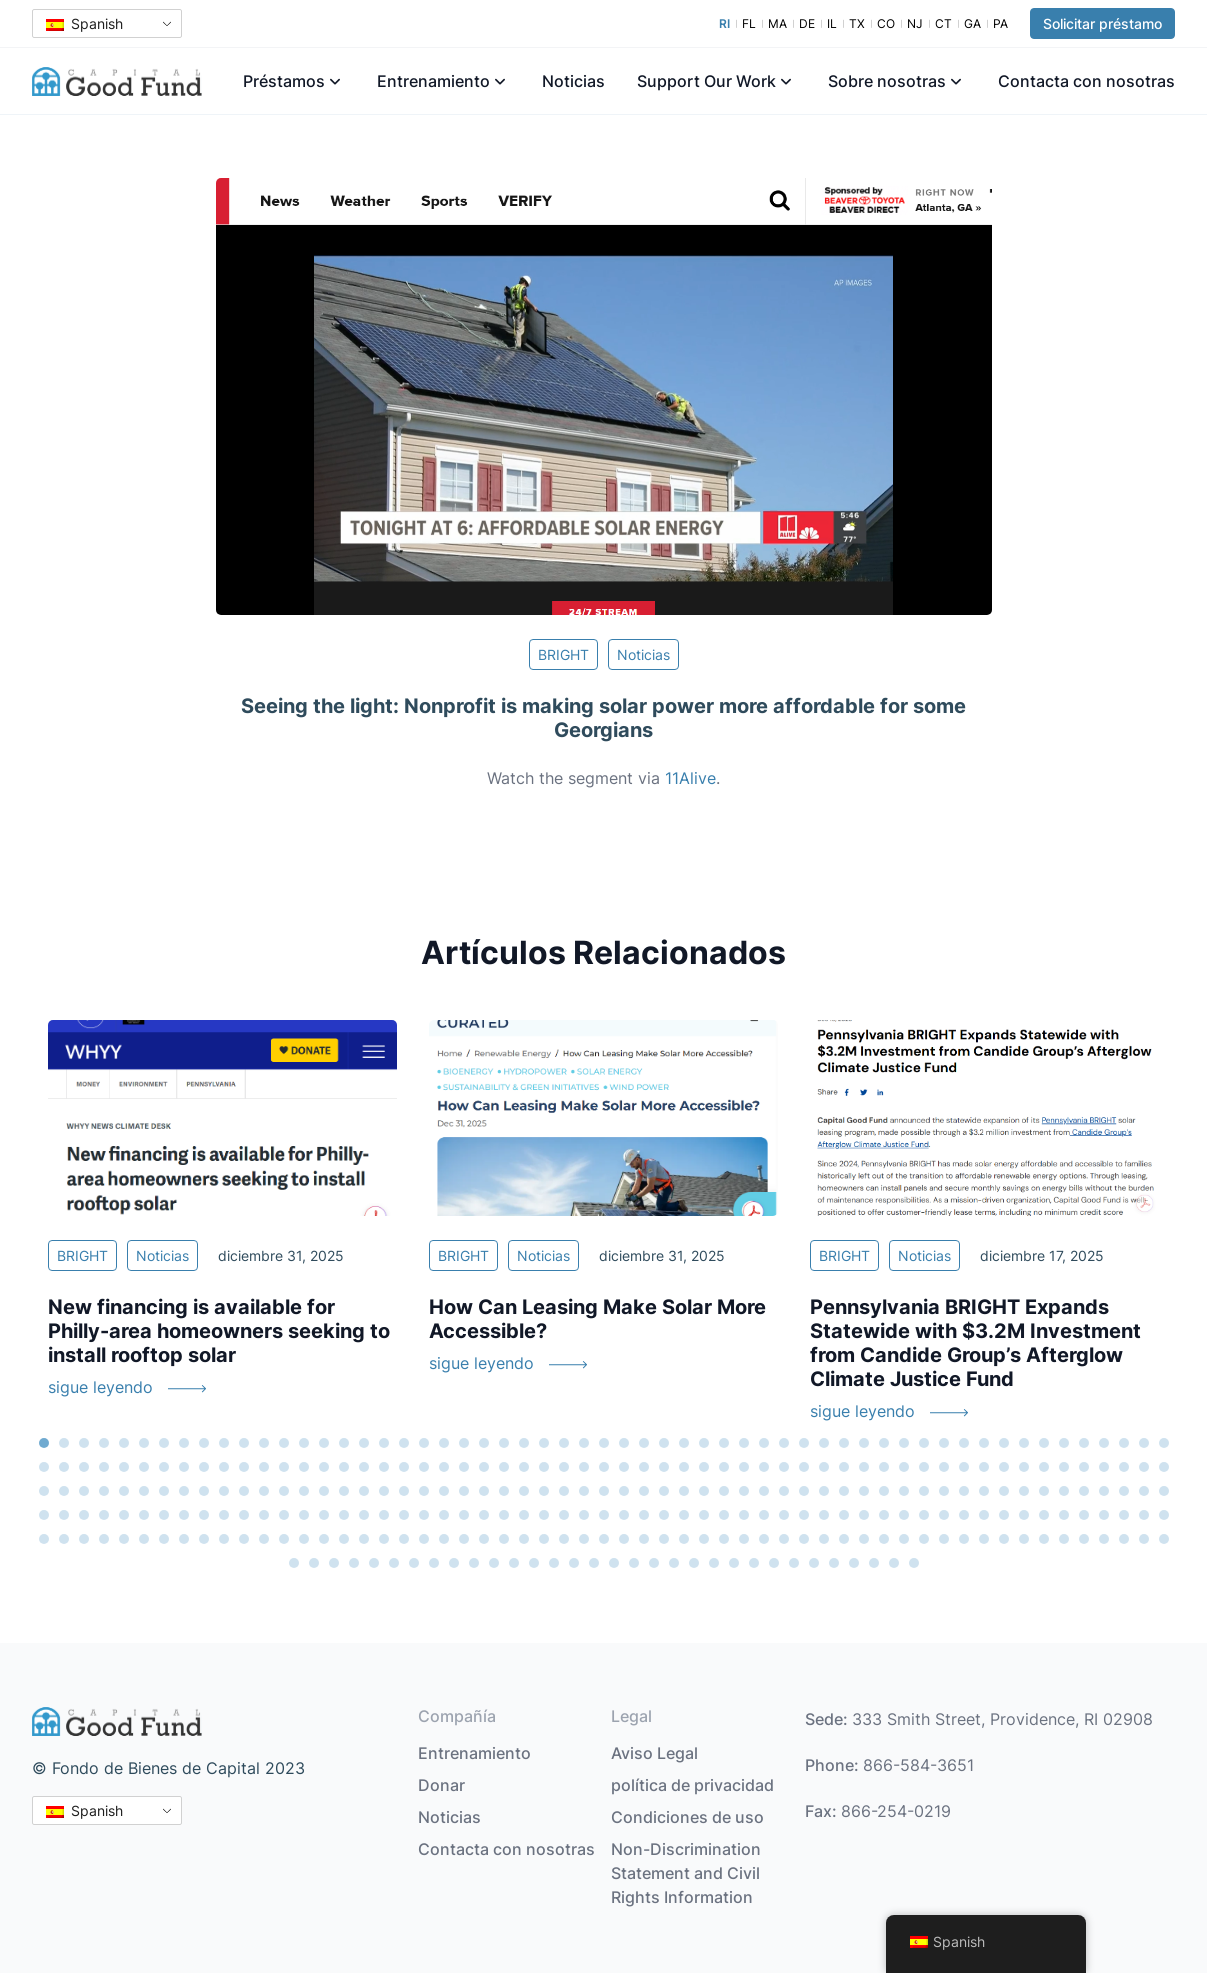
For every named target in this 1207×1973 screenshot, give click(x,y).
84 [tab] (564, 1467)
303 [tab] (634, 1563)
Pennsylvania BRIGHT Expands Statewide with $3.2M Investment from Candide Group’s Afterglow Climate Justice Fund (975, 1343)
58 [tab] (44, 1467)
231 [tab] (84, 1539)
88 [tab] (644, 1467)
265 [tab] (764, 1539)
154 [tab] (824, 1491)
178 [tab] (164, 1515)
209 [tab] (784, 1515)
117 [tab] (84, 1491)
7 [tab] (164, 1443)
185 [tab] (304, 1515)
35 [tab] (724, 1443)
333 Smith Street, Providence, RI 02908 (1002, 1719)
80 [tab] (484, 1467)
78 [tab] (444, 1467)
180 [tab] (204, 1515)
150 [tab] (744, 1491)
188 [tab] (364, 1515)
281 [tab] (1084, 1539)
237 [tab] (204, 1539)
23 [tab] (484, 1443)
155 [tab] (844, 1491)
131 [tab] (364, 1491)
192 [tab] (444, 1515)
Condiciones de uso (687, 1817)
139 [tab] (524, 1491)
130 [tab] (344, 1491)
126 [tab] (264, 1491)
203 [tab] (664, 1515)
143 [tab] (604, 1491)
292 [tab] (414, 1563)
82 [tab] (524, 1467)
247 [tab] (404, 1539)
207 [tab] (744, 1515)
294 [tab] (454, 1563)
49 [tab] (1004, 1443)
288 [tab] (334, 1563)
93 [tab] (744, 1467)
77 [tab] (424, 1467)
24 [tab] (504, 1443)
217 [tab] (944, 1515)
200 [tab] (604, 1515)
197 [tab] (544, 1515)
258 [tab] (624, 1539)
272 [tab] (904, 1539)
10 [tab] (224, 1443)
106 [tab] (1004, 1467)
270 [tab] (864, 1539)
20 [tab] (424, 1443)
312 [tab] (814, 1563)
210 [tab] (804, 1515)
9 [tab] (204, 1443)
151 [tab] (764, 1491)
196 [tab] (524, 1515)
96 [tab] (804, 1467)
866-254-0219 (896, 1811)
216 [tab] (924, 1515)
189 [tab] (384, 1515)
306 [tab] (694, 1563)
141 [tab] (564, 1491)
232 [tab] (104, 1539)
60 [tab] (84, 1467)
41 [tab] (844, 1443)
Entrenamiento (433, 81)
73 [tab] (344, 1467)
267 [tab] (804, 1539)
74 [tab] (364, 1467)
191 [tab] (424, 1515)
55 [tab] (1124, 1443)
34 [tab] (704, 1443)
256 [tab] (584, 1539)
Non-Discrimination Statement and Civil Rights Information (686, 1873)
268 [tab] (824, 1539)
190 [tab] (404, 1515)
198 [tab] (564, 1515)
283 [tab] (1124, 1539)
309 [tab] (754, 1563)
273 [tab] (924, 1539)
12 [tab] (264, 1443)
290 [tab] (374, 1563)
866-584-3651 (918, 1765)
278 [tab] (1024, 1539)
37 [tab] (764, 1443)
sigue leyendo (100, 1387)
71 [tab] (304, 1467)
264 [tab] (744, 1539)
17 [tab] (364, 1443)
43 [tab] (884, 1443)
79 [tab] (464, 1467)
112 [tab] (1124, 1467)
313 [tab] (834, 1563)
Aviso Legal (654, 1753)
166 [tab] (1064, 1491)
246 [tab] (384, 1539)
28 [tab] (584, 1443)
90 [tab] (684, 1467)
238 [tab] (224, 1539)
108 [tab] (1044, 1467)
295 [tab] (474, 1563)
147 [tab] (684, 1491)
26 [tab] (544, 1443)
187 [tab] (344, 1515)
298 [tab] (534, 1563)
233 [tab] (124, 1539)
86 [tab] (604, 1467)
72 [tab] (324, 1467)
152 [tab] (784, 1491)
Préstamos (284, 81)
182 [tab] (244, 1515)
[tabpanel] (222, 1221)
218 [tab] (964, 1515)
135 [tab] (444, 1491)
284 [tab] (1144, 1539)
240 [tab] (264, 1539)
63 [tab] (144, 1467)
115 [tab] (44, 1491)
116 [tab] (64, 1491)
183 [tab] (264, 1515)
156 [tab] (864, 1491)
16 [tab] (344, 1443)
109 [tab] (1064, 1467)
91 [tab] (704, 1467)
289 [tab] (354, 1563)
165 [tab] (1044, 1491)
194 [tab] (484, 1515)
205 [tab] (704, 1515)
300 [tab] (574, 1563)
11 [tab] (244, 1443)
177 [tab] (144, 1515)
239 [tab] (244, 1539)
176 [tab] (124, 1515)
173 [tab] (64, 1515)
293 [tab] (434, 1563)
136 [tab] (464, 1491)
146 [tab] (664, 1491)
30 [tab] (624, 1443)
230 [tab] (64, 1539)
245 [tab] (364, 1539)
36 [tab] (744, 1443)
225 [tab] (1104, 1515)
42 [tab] (864, 1443)
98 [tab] (844, 1467)
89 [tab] (664, 1467)
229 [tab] (44, 1539)
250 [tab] (464, 1539)
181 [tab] (224, 1515)
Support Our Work (706, 81)
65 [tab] (184, 1467)
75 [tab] (384, 1467)
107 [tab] (1024, 1467)
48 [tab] (984, 1443)
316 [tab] (894, 1563)
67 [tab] (224, 1467)
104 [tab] (964, 1467)
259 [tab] (644, 1539)
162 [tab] (984, 1491)
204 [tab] (684, 1515)
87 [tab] (624, 1467)
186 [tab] (324, 1515)
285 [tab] (1164, 1539)
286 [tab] (294, 1563)
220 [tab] (1004, 1515)
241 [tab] (284, 1539)
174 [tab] (84, 1515)
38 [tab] (784, 1443)
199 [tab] (584, 1515)
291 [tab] (394, 1563)
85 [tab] (584, 1467)
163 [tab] (1004, 1491)
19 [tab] (404, 1443)
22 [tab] (464, 1443)
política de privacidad (692, 1785)
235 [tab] (164, 1539)
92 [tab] (724, 1467)
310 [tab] (774, 1563)
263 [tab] (724, 1539)
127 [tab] (284, 1491)
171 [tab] (1164, 1491)
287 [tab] (314, 1563)
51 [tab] (1044, 1443)
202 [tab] (644, 1515)
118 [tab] (104, 1491)
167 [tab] (1084, 1491)
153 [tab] (804, 1491)
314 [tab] (854, 1563)
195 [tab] (504, 1515)
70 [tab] (284, 1467)
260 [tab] (664, 1539)
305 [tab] (674, 1563)
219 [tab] (984, 1515)
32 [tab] (664, 1443)
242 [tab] (304, 1539)
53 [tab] (1084, 1443)
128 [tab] (304, 1491)
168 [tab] (1104, 1491)
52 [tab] (1064, 1443)
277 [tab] (1004, 1539)
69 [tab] (264, 1467)
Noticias (573, 81)
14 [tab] (304, 1443)
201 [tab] (624, 1515)
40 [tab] (824, 1443)
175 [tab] (104, 1515)
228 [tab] (1164, 1515)
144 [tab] (624, 1491)
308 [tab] (734, 1563)
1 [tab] (44, 1443)
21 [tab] (444, 1443)
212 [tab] (844, 1515)
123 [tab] (204, 1491)
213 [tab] (864, 1515)
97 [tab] (824, 1467)
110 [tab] (1084, 1467)
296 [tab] (494, 1563)
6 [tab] (144, 1443)
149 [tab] (724, 1491)
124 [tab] (224, 1491)
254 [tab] (544, 1539)
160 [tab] (944, 1491)
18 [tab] (384, 1443)
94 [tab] (764, 1467)
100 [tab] (884, 1467)
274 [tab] (944, 1539)
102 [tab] (924, 1467)
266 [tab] (784, 1539)
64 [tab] (164, 1467)
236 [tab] (184, 1539)
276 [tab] (984, 1539)
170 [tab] (1144, 1491)
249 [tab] (444, 1539)
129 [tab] (324, 1491)
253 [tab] (524, 1539)
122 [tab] (184, 1491)
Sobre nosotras (887, 81)
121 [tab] (164, 1491)
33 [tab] (684, 1443)
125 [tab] (244, 1491)
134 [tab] (424, 1491)
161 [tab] (964, 1491)
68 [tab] (244, 1467)
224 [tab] (1084, 1515)
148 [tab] (704, 1491)
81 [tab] (504, 1467)
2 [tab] (64, 1443)
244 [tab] (344, 1539)
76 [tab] (404, 1467)
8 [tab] (184, 1443)
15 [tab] (324, 1443)
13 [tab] (284, 1443)
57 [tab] (1164, 1443)
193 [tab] (464, 1515)
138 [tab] (504, 1491)
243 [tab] (324, 1539)
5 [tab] (124, 1443)
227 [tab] (1144, 1515)
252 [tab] (504, 1539)
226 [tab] (1124, 1515)
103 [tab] (944, 1467)
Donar (441, 1785)
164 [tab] (1024, 1491)
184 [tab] (284, 1515)
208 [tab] (764, 1515)
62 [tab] (124, 1467)
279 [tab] (1044, 1539)
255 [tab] (564, 1539)
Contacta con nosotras (1086, 81)
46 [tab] (944, 1443)
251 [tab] (484, 1539)
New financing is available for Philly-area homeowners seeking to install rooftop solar (219, 1331)
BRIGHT (563, 654)
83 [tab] (544, 1467)
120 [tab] (144, 1491)
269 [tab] (844, 1539)
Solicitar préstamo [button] (1102, 23)
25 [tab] (524, 1443)
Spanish (84, 23)
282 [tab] (1104, 1539)
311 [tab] (794, 1563)
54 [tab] (1104, 1443)
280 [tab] (1064, 1539)
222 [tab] (1044, 1515)
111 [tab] (1104, 1467)
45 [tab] (924, 1443)
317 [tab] (914, 1563)
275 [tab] (964, 1539)
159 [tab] (924, 1491)
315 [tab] (874, 1563)
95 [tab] (784, 1467)
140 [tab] (544, 1491)
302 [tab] (614, 1563)
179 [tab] (184, 1515)
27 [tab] (564, 1443)
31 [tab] (644, 1443)
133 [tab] (404, 1491)
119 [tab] (124, 1491)
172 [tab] (44, 1515)
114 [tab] (1164, 1467)
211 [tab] (824, 1515)
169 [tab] (1124, 1491)
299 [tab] (554, 1563)
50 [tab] (1024, 1443)
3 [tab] (84, 1443)
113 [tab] (1144, 1467)
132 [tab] (384, 1491)
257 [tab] (604, 1539)
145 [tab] (644, 1491)
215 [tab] (904, 1515)
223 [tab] (1064, 1515)
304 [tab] (654, 1563)
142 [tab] (584, 1491)
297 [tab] (514, 1563)
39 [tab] (804, 1443)
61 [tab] (104, 1467)
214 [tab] (884, 1515)
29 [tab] (604, 1443)
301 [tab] (594, 1563)
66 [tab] (204, 1467)
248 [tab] (424, 1539)
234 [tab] (144, 1539)
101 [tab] (904, 1467)
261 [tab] (684, 1539)
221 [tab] (1024, 1515)
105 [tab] (984, 1467)
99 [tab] (864, 1467)
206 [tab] (724, 1515)
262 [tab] (704, 1539)
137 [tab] (484, 1491)
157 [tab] (884, 1491)
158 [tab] (904, 1491)
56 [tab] (1144, 1443)
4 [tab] (104, 1443)
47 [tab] (964, 1443)
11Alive (690, 778)
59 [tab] (64, 1467)
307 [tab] (714, 1563)
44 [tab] (904, 1443)
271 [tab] (884, 1539)
